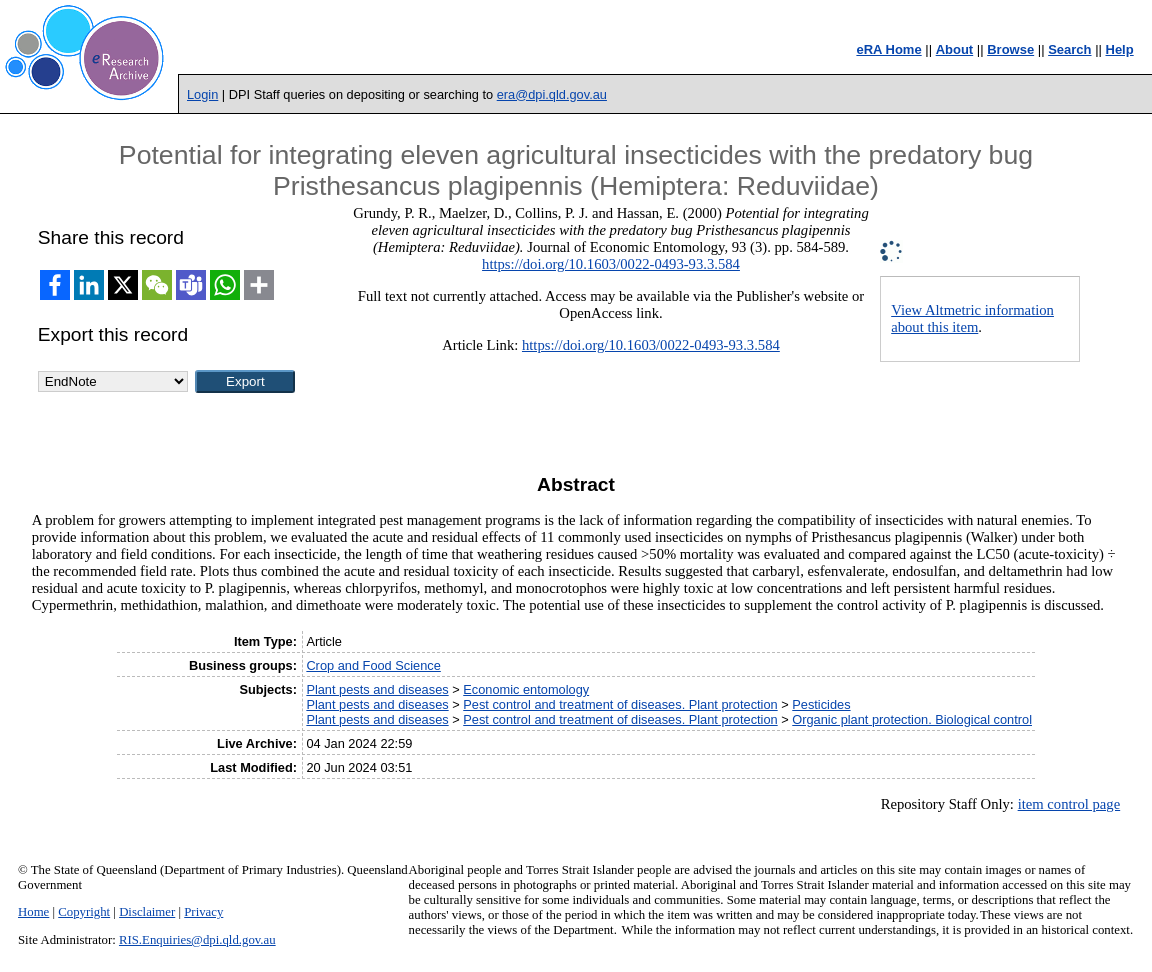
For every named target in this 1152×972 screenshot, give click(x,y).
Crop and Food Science (373, 665)
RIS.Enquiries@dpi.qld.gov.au (197, 940)
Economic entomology (526, 689)
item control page (1069, 804)
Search (1069, 49)
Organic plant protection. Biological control (912, 719)
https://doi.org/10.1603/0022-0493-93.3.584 (611, 264)
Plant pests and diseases (377, 689)
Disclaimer (147, 912)
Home (33, 912)
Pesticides (821, 704)
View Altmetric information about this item (972, 318)
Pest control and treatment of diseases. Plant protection (620, 704)
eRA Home (888, 49)
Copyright (84, 912)
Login (202, 94)
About (955, 49)
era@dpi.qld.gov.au (552, 94)
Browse (1010, 49)
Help (1120, 49)
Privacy (203, 912)
